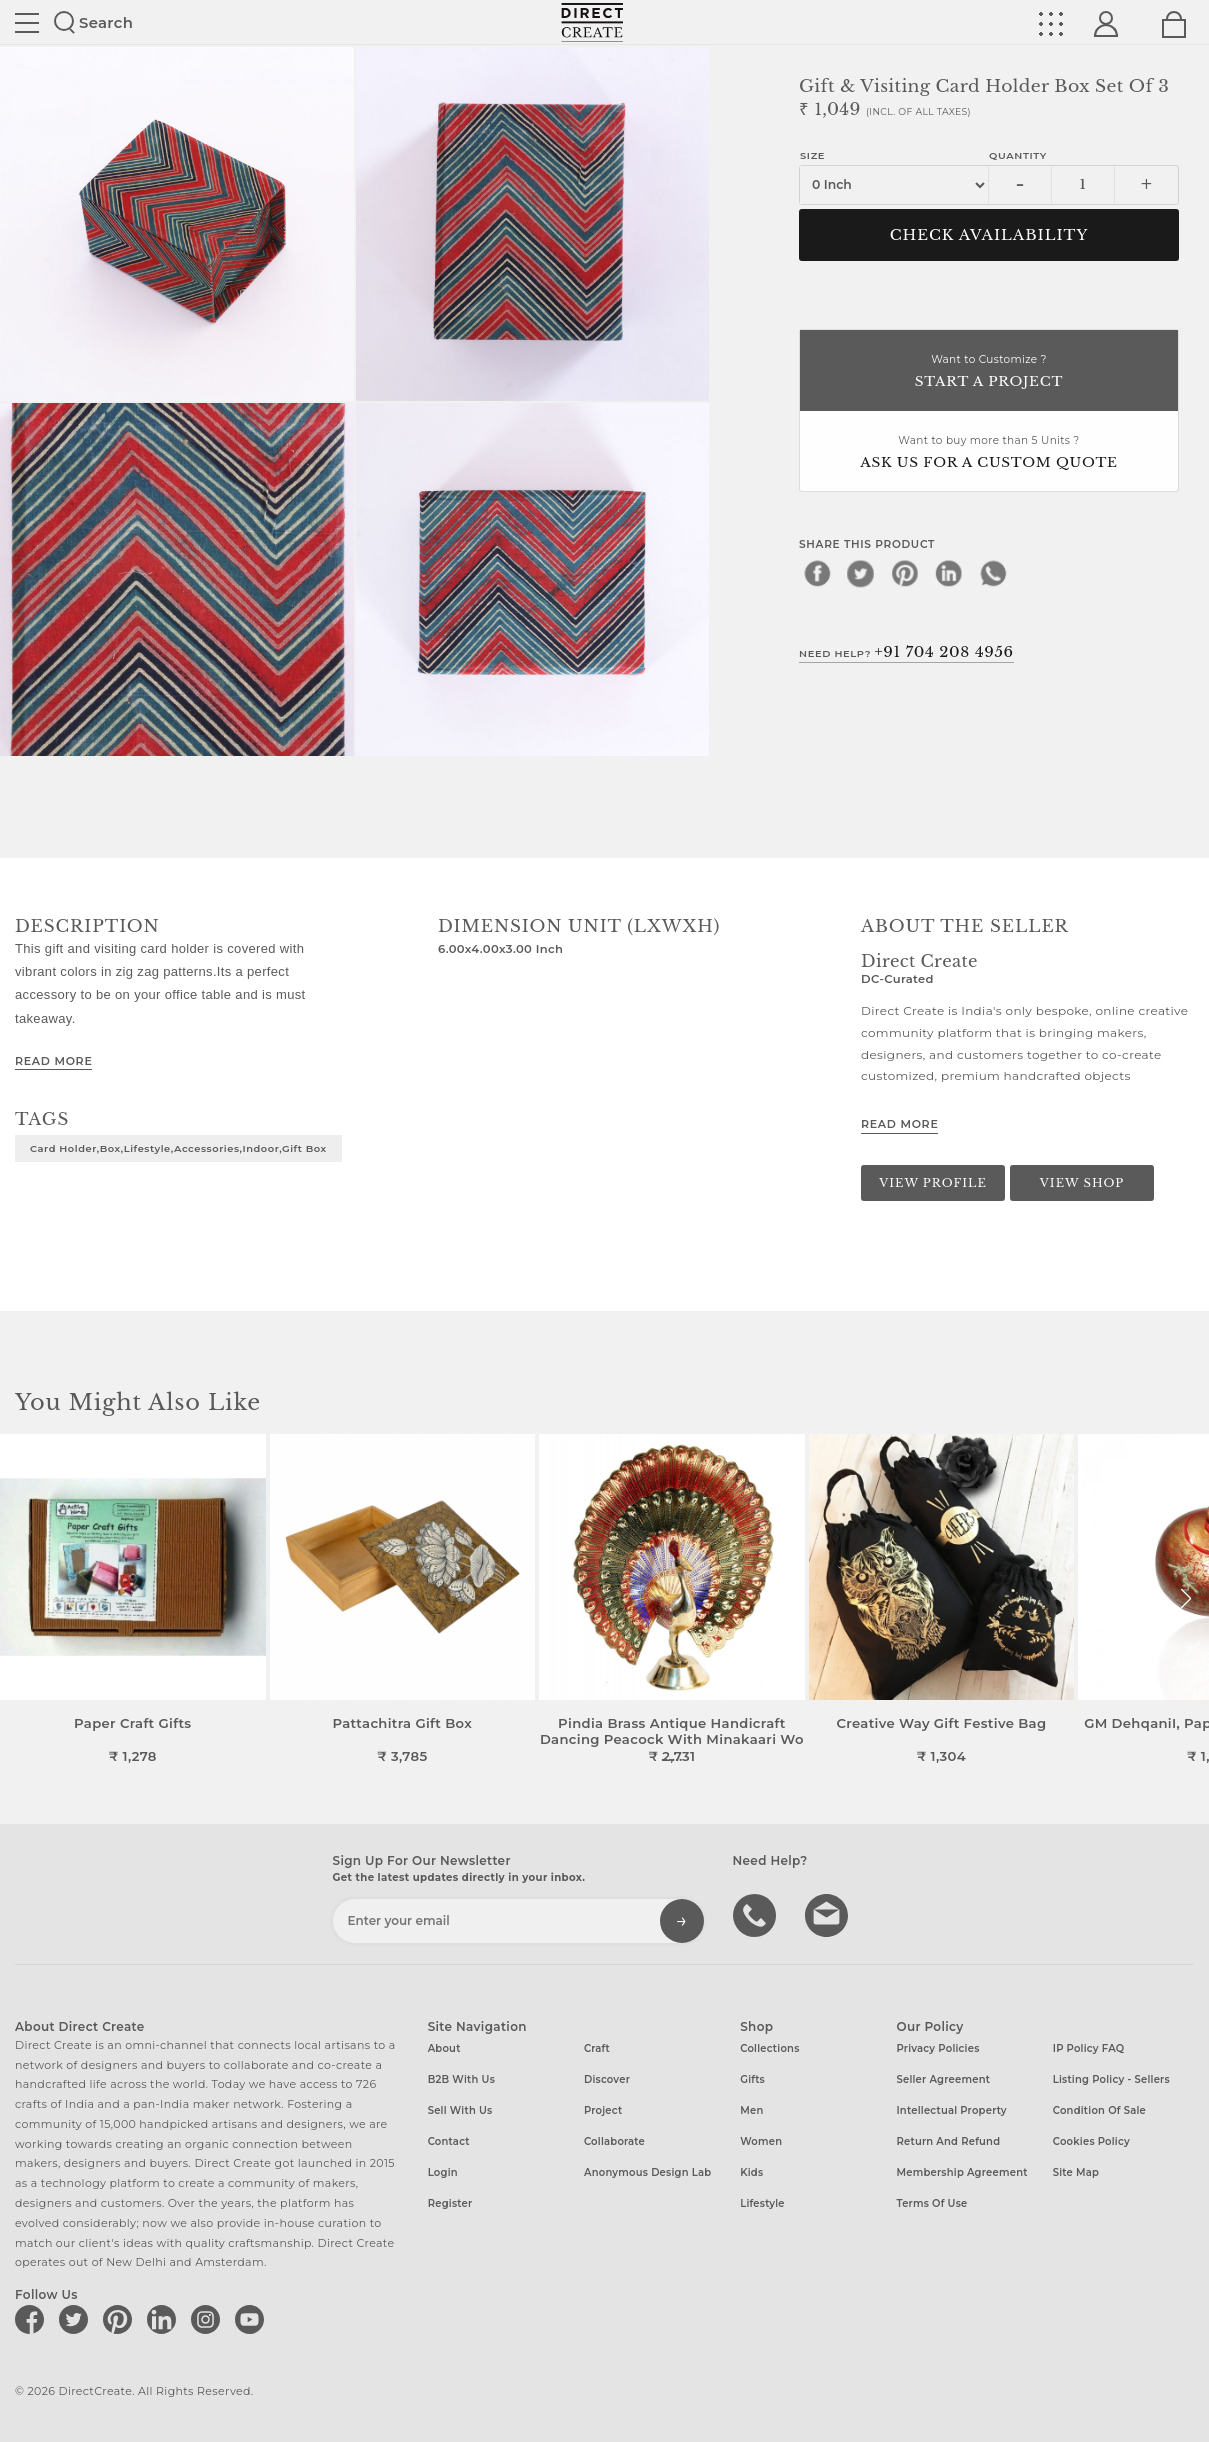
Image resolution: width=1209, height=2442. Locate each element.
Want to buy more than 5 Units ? (989, 453)
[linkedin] (949, 573)
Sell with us (460, 2110)
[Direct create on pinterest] (121, 2319)
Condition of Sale (1099, 2110)
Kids (751, 2172)
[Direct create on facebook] (33, 2319)
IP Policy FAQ (1089, 2048)
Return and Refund (948, 2141)
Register (450, 2203)
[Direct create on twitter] (77, 2319)
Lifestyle (762, 2203)
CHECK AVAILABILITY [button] (989, 235)
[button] (1185, 1599)
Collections (769, 2048)
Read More (53, 1061)
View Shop (1082, 1183)
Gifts (752, 2079)
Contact (449, 2141)
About (444, 2048)
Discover (607, 2079)
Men (751, 2110)
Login (443, 2172)
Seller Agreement (943, 2079)
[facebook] (817, 573)
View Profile (933, 1183)
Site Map (1076, 2172)
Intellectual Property (951, 2110)
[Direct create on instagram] (209, 2319)
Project (603, 2110)
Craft (597, 2048)
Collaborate (614, 2141)
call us (757, 1914)
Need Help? (906, 652)
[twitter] (861, 573)
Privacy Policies (937, 2048)
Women (761, 2141)
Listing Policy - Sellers (1111, 2079)
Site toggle (27, 23)
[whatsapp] (993, 573)
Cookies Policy (1091, 2141)
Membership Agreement (961, 2172)
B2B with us (461, 2079)
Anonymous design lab (647, 2172)
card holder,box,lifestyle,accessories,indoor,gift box (178, 1148)
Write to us (829, 1914)
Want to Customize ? (989, 372)
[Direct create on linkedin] (165, 2319)
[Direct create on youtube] (253, 2319)
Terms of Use (931, 2203)
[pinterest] (905, 573)
